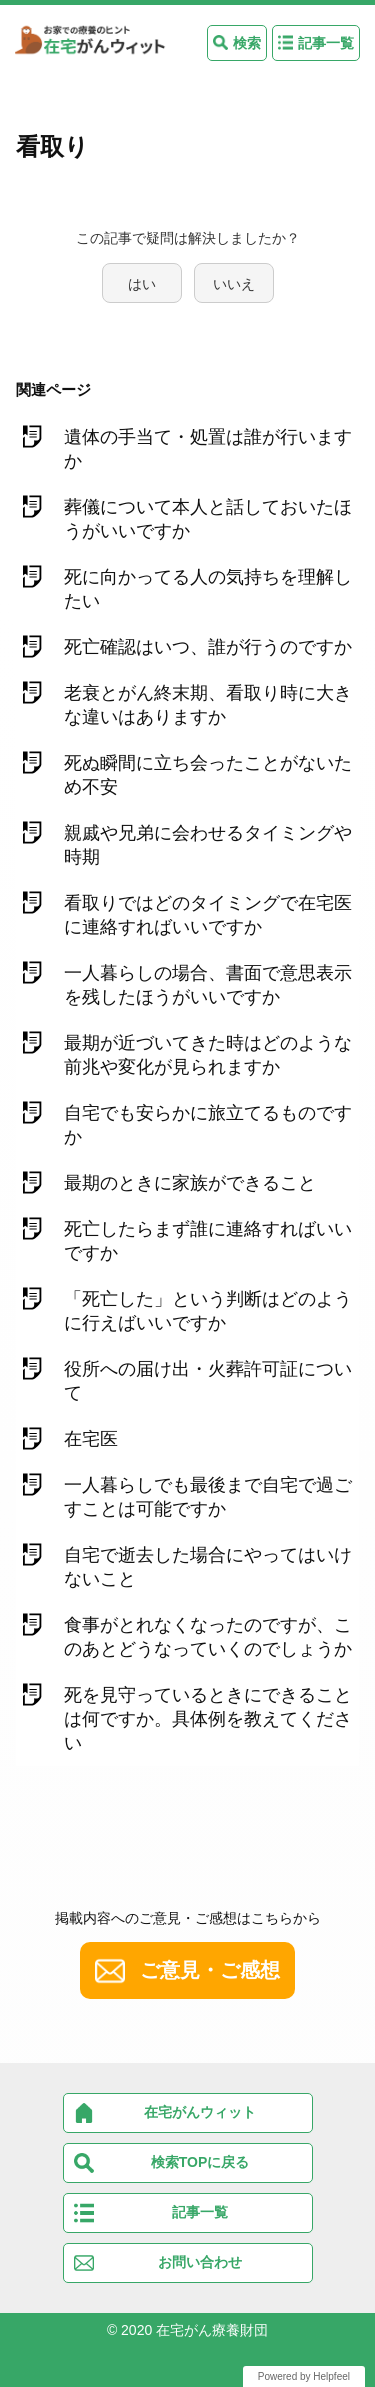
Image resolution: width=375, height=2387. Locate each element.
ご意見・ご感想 (210, 1970)
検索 (247, 43)
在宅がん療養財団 (212, 2330)
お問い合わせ (200, 2262)
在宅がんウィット (200, 2112)
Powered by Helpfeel (304, 2376)
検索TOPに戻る (200, 2162)
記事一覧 (326, 43)
